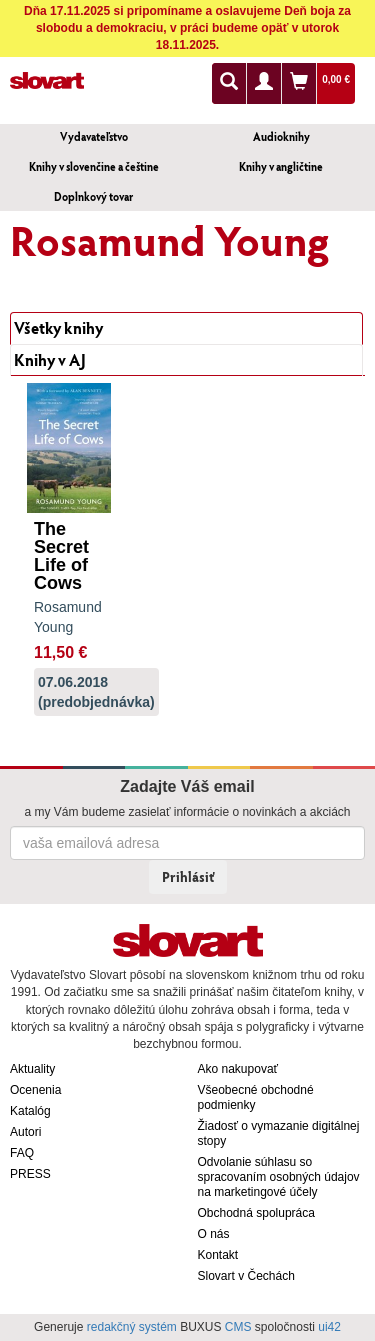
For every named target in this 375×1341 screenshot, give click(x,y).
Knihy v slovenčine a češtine (94, 166)
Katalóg (30, 1111)
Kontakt (218, 1255)
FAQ (22, 1153)
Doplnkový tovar (93, 196)
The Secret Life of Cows (61, 556)
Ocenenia (35, 1090)
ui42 (329, 1327)
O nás (214, 1234)
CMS (238, 1327)
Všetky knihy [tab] (58, 327)
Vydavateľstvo (94, 136)
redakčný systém (132, 1327)
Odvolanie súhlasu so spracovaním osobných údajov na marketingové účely (279, 1177)
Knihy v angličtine (281, 166)
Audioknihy (281, 136)
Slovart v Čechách (246, 1276)
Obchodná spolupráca (256, 1213)
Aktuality (32, 1069)
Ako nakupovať (238, 1069)
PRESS (30, 1174)
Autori (25, 1132)
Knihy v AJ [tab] (50, 359)
